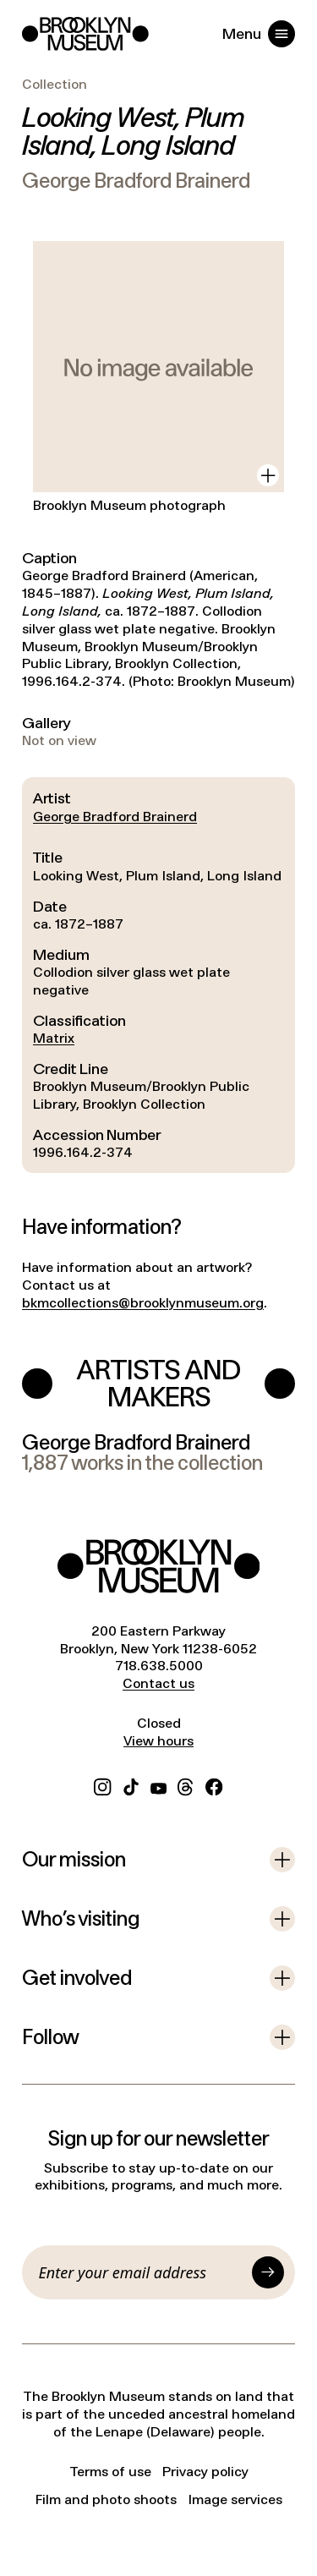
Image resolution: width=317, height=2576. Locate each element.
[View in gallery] (268, 475)
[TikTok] (131, 1785)
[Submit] (268, 2272)
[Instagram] (102, 1785)
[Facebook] (213, 1785)
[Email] (142, 2272)
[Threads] (186, 1785)
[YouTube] (158, 1785)
